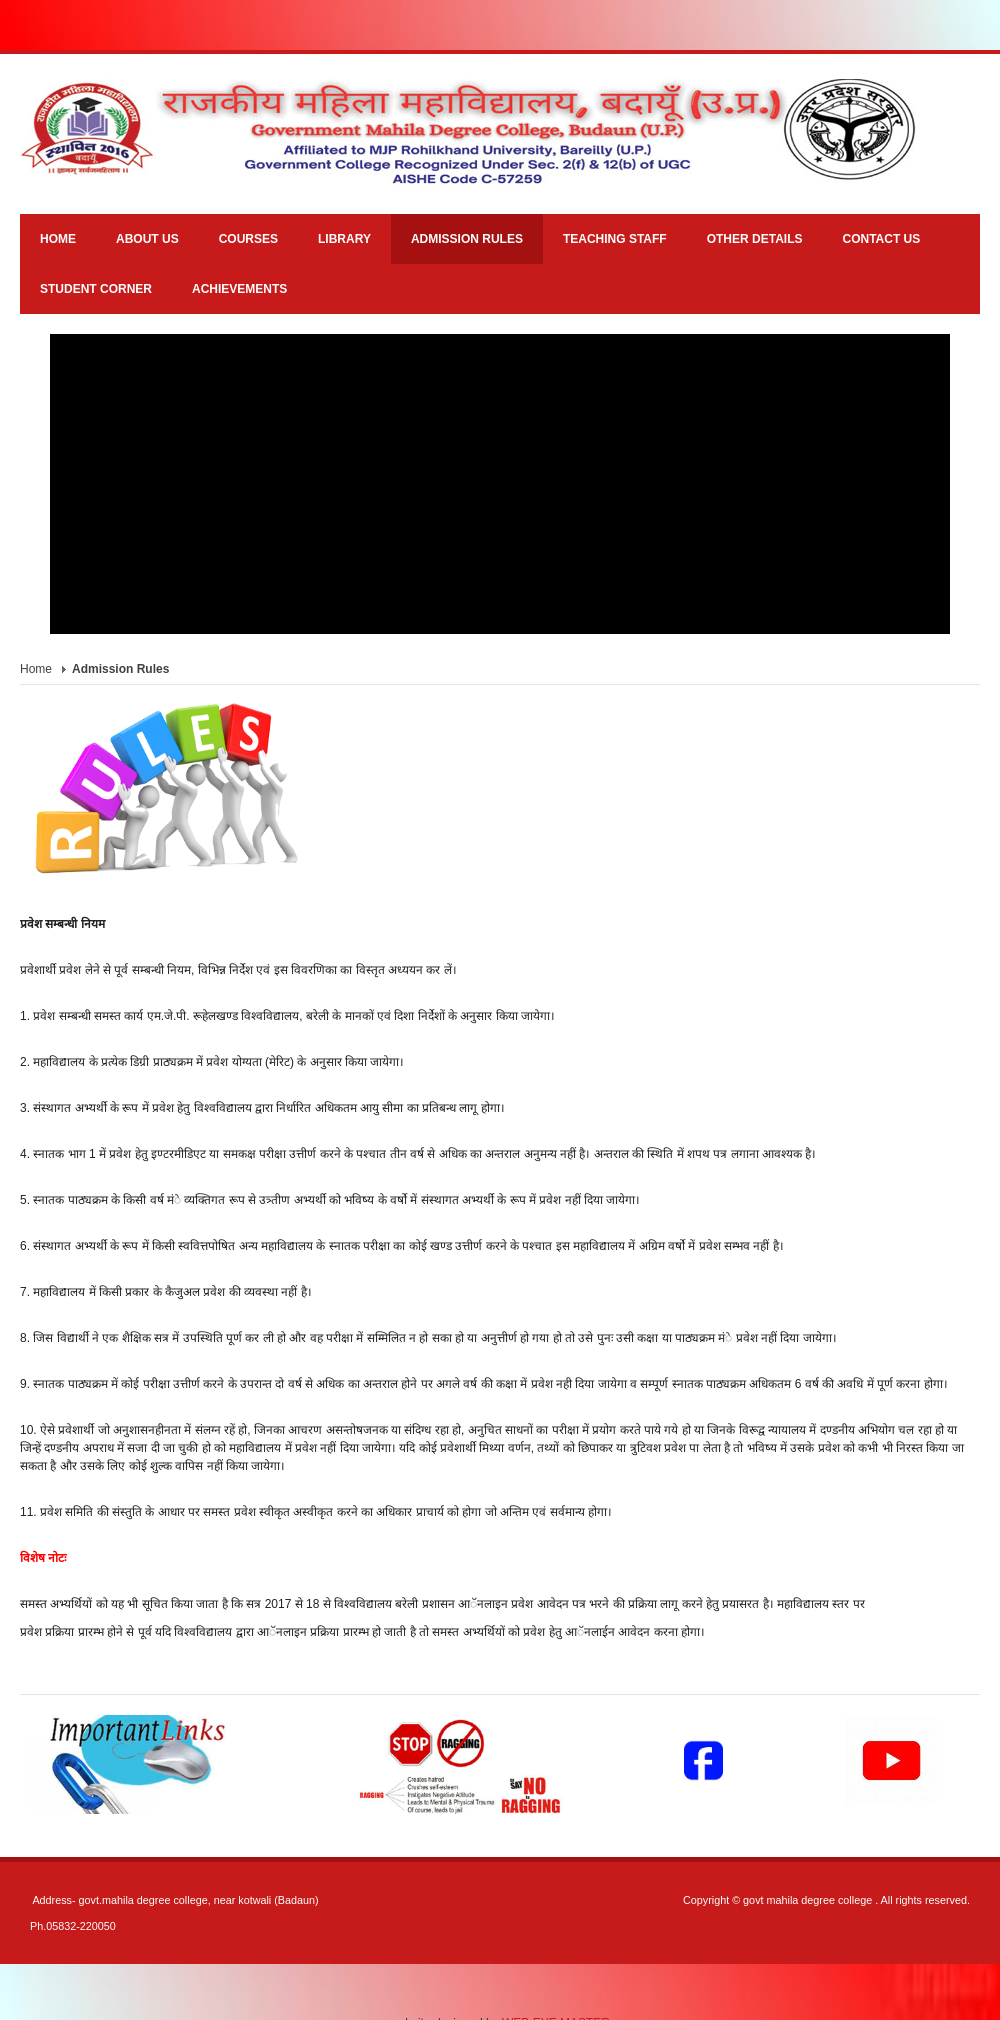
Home (36, 669)
